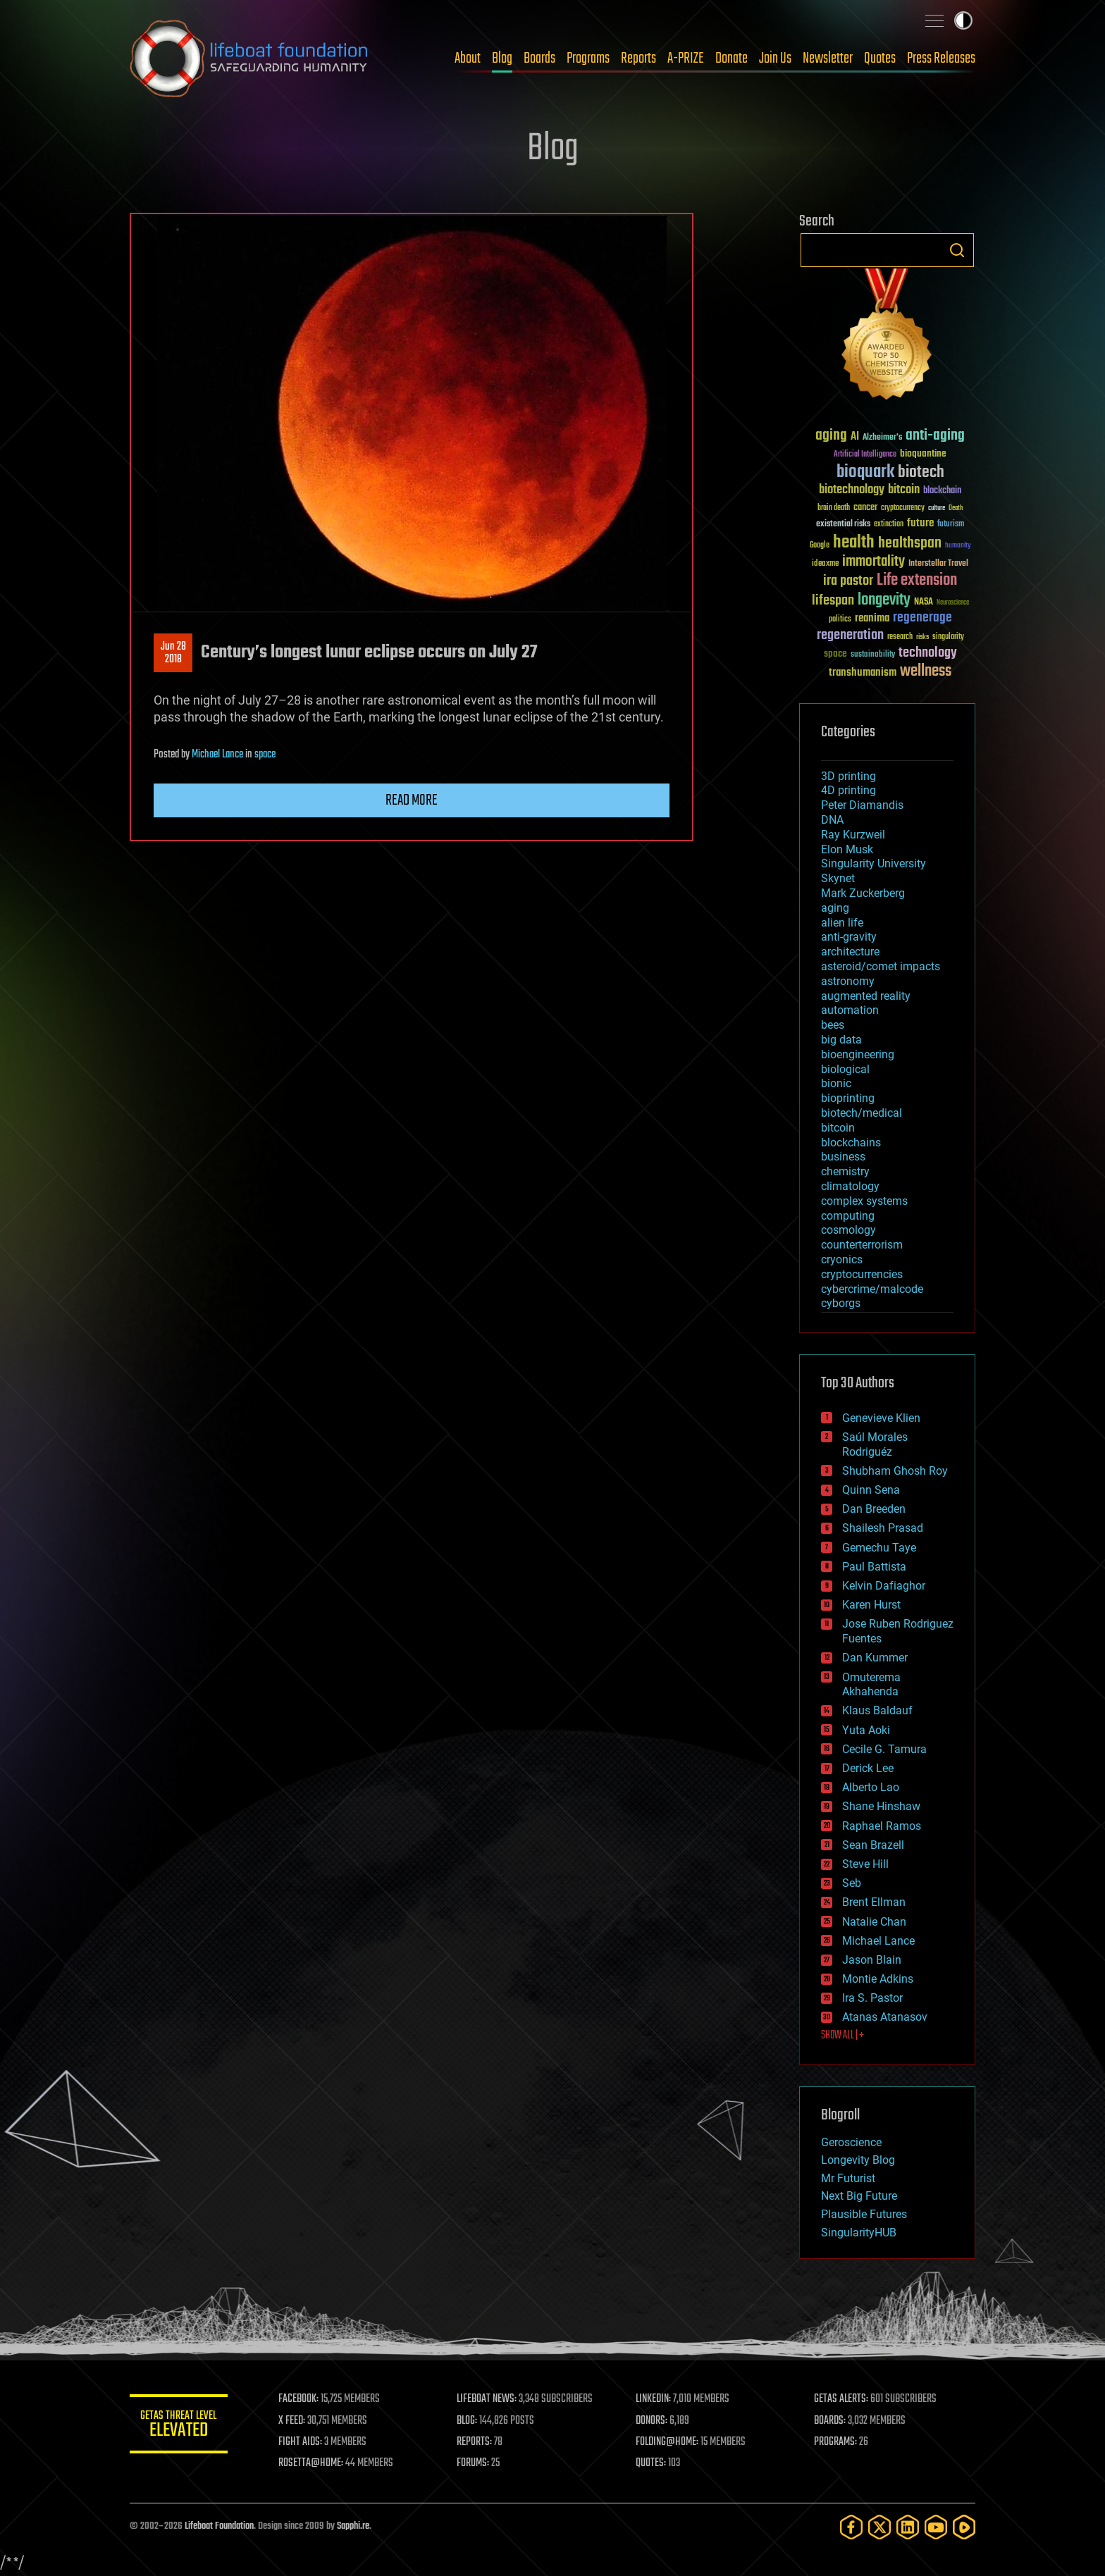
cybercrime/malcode (872, 1289)
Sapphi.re (353, 2526)
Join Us (775, 58)
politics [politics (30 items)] (840, 619)
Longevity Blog (858, 2160)
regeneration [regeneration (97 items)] (850, 635)
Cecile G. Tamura (884, 1749)
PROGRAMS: (836, 2442)
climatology (850, 1186)
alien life (842, 922)
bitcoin (838, 1127)
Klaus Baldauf (877, 1710)
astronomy (848, 981)
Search (957, 250)
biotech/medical (861, 1113)
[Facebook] (851, 2527)
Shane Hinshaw (881, 1806)
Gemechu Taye (879, 1547)
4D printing (848, 790)
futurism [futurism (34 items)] (950, 525)
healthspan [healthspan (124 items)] (910, 543)
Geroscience (851, 2142)
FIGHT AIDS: (301, 2442)
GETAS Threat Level (179, 2426)
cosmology (848, 1230)
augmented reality (865, 996)
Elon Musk (847, 849)
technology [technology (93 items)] (928, 653)
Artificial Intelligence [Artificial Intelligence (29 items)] (865, 454)
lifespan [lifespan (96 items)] (833, 601)
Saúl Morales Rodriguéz (875, 1444)
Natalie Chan (874, 1921)
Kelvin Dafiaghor (883, 1585)
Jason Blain (871, 1960)
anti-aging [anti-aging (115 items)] (935, 436)
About (468, 58)
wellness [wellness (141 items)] (925, 671)
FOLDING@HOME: (667, 2442)
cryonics (842, 1259)
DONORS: (652, 2421)
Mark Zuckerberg (863, 893)
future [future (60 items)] (920, 523)
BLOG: (467, 2421)
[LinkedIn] (907, 2527)
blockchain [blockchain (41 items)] (942, 491)
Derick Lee (868, 1768)
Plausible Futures (864, 2214)
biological (845, 1069)
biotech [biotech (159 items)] (921, 472)
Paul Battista (874, 1566)
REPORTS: (475, 2442)
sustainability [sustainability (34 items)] (873, 655)
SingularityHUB (858, 2232)
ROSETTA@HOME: (311, 2463)
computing (848, 1215)
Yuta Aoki (866, 1730)
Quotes (880, 58)
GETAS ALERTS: (842, 2399)
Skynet (838, 878)
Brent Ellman (874, 1902)
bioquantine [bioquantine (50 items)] (923, 453)
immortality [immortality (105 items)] (873, 561)
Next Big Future (859, 2196)
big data (841, 1039)
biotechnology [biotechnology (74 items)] (851, 490)
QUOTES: (651, 2463)
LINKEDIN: (654, 2399)
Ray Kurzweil (853, 834)
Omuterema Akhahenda (871, 1685)
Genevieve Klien (881, 1418)
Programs (588, 58)
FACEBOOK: (299, 2399)
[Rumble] (964, 2527)
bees (832, 1025)
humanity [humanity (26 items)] (958, 546)
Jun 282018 (173, 653)
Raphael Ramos (881, 1826)
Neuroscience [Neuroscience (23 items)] (953, 603)
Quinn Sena (871, 1490)
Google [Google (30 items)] (819, 545)
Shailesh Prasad (882, 1528)
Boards (539, 58)
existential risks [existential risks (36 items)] (843, 524)
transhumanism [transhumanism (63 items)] (862, 672)
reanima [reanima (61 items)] (872, 618)
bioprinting (848, 1098)
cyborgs (840, 1303)
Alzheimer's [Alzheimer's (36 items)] (882, 438)
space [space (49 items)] (835, 654)
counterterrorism (862, 1244)
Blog (502, 58)
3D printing (848, 776)
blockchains (851, 1142)
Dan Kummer (875, 1657)
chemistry (845, 1171)
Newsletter (828, 58)
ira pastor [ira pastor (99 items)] (848, 581)
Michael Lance (217, 754)
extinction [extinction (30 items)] (888, 524)
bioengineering (857, 1054)
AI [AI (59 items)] (855, 437)
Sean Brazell (873, 1845)
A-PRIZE (685, 58)
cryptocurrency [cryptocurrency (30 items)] (903, 508)
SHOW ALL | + (842, 2035)
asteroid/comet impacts (880, 966)
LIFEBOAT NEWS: (487, 2399)
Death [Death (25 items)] (956, 508)
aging (835, 908)
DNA (832, 819)
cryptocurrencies (862, 1274)
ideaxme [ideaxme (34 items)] (825, 564)
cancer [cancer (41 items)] (865, 508)
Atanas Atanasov (884, 2017)
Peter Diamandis (862, 805)
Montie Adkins (877, 1979)
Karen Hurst (871, 1604)
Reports (638, 58)
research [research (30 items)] (900, 637)
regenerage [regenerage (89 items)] (922, 618)
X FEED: (292, 2421)
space (265, 754)
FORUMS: (473, 2463)
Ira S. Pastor (872, 1998)
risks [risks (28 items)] (922, 637)
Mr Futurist (848, 2178)
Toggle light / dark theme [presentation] (963, 20)
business (843, 1156)
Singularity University (873, 863)
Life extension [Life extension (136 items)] (917, 580)
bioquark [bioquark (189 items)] (865, 472)
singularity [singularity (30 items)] (948, 637)
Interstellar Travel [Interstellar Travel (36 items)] (938, 564)
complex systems (864, 1201)
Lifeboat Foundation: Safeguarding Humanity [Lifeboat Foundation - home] (249, 58)
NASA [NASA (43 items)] (923, 602)
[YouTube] (936, 2527)
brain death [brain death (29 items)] (833, 508)
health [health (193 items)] (854, 543)
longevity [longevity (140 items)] (884, 600)
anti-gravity (849, 936)
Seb (851, 1883)
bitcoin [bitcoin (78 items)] (904, 490)
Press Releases (941, 58)
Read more (411, 800)
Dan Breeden (874, 1509)
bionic (836, 1083)
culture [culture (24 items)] (936, 508)
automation (850, 1010)
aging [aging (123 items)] (831, 436)
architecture (850, 951)
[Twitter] (879, 2527)
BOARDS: (830, 2421)
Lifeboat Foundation (219, 2526)
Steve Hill (865, 1864)
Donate (731, 58)
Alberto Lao (870, 1787)
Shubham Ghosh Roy (895, 1471)
